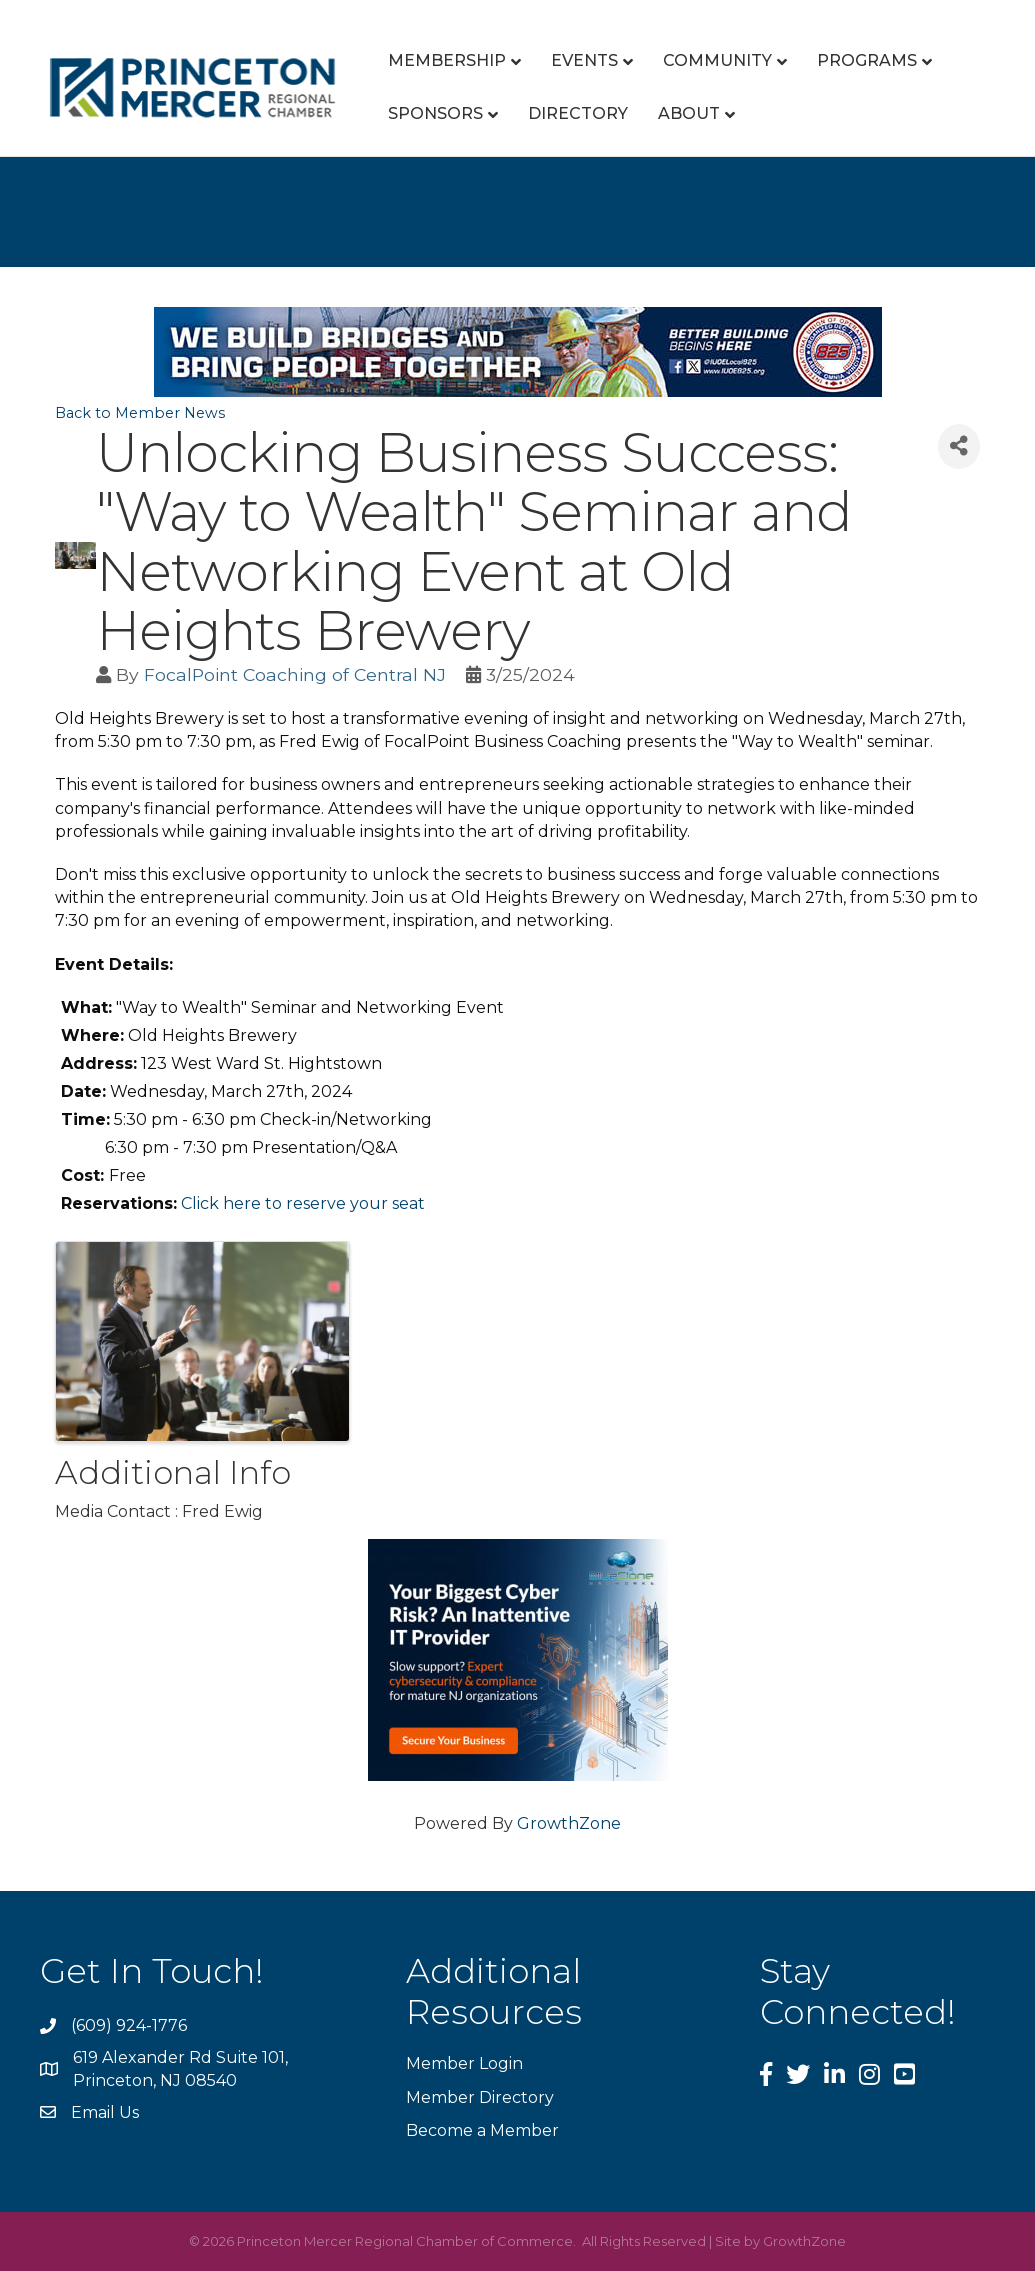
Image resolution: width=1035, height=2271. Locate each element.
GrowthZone (569, 1823)
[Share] (959, 446)
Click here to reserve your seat (303, 1203)
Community (717, 60)
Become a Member (482, 2130)
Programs (867, 60)
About (689, 113)
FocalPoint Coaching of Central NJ (295, 674)
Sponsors (435, 113)
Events (584, 60)
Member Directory (480, 2097)
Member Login (464, 2063)
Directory (578, 113)
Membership (447, 60)
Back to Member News (140, 413)
